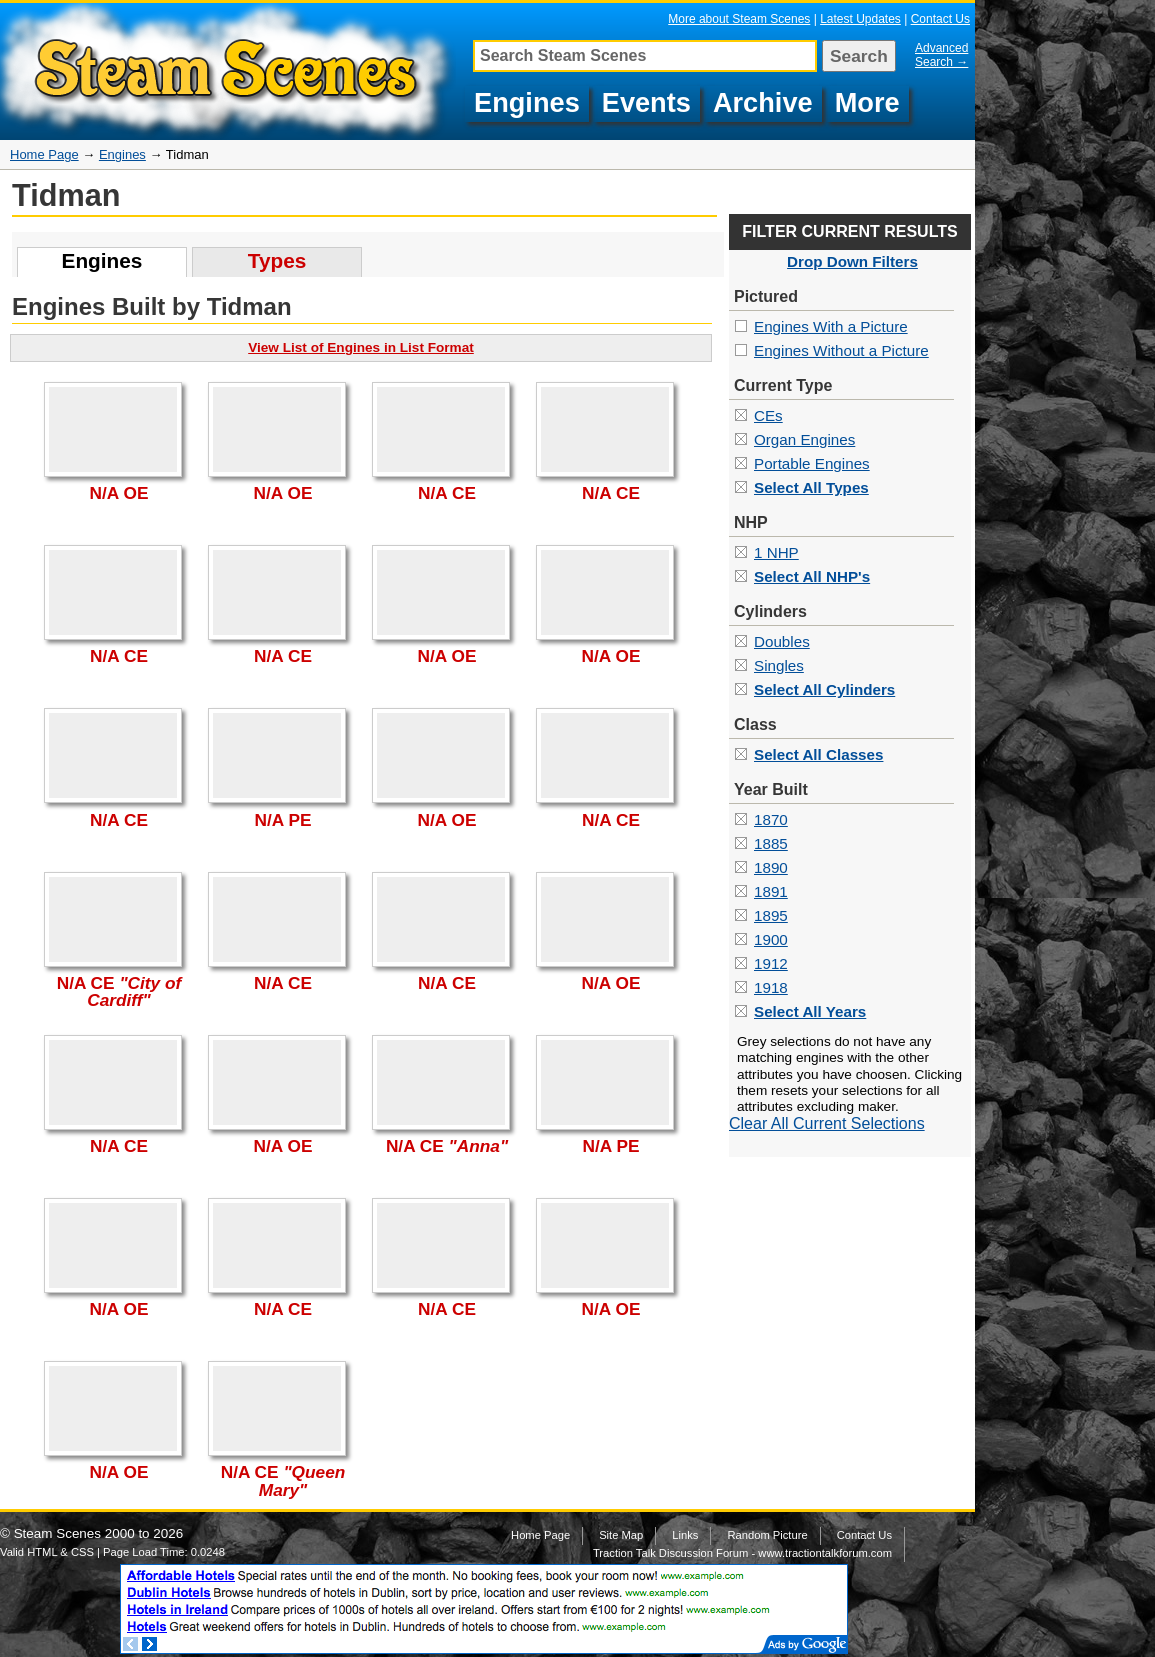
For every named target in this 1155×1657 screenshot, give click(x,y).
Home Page (44, 154)
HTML (42, 1552)
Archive (763, 102)
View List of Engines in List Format (361, 347)
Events (646, 102)
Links (685, 1535)
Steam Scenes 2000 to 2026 (99, 1533)
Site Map (621, 1535)
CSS (82, 1552)
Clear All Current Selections (827, 1123)
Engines (527, 102)
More (867, 102)
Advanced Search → (941, 55)
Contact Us (940, 19)
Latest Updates (860, 19)
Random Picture (767, 1535)
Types (277, 260)
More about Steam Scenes (739, 19)
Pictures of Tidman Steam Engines (230, 71)
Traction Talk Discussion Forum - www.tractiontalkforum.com (742, 1553)
